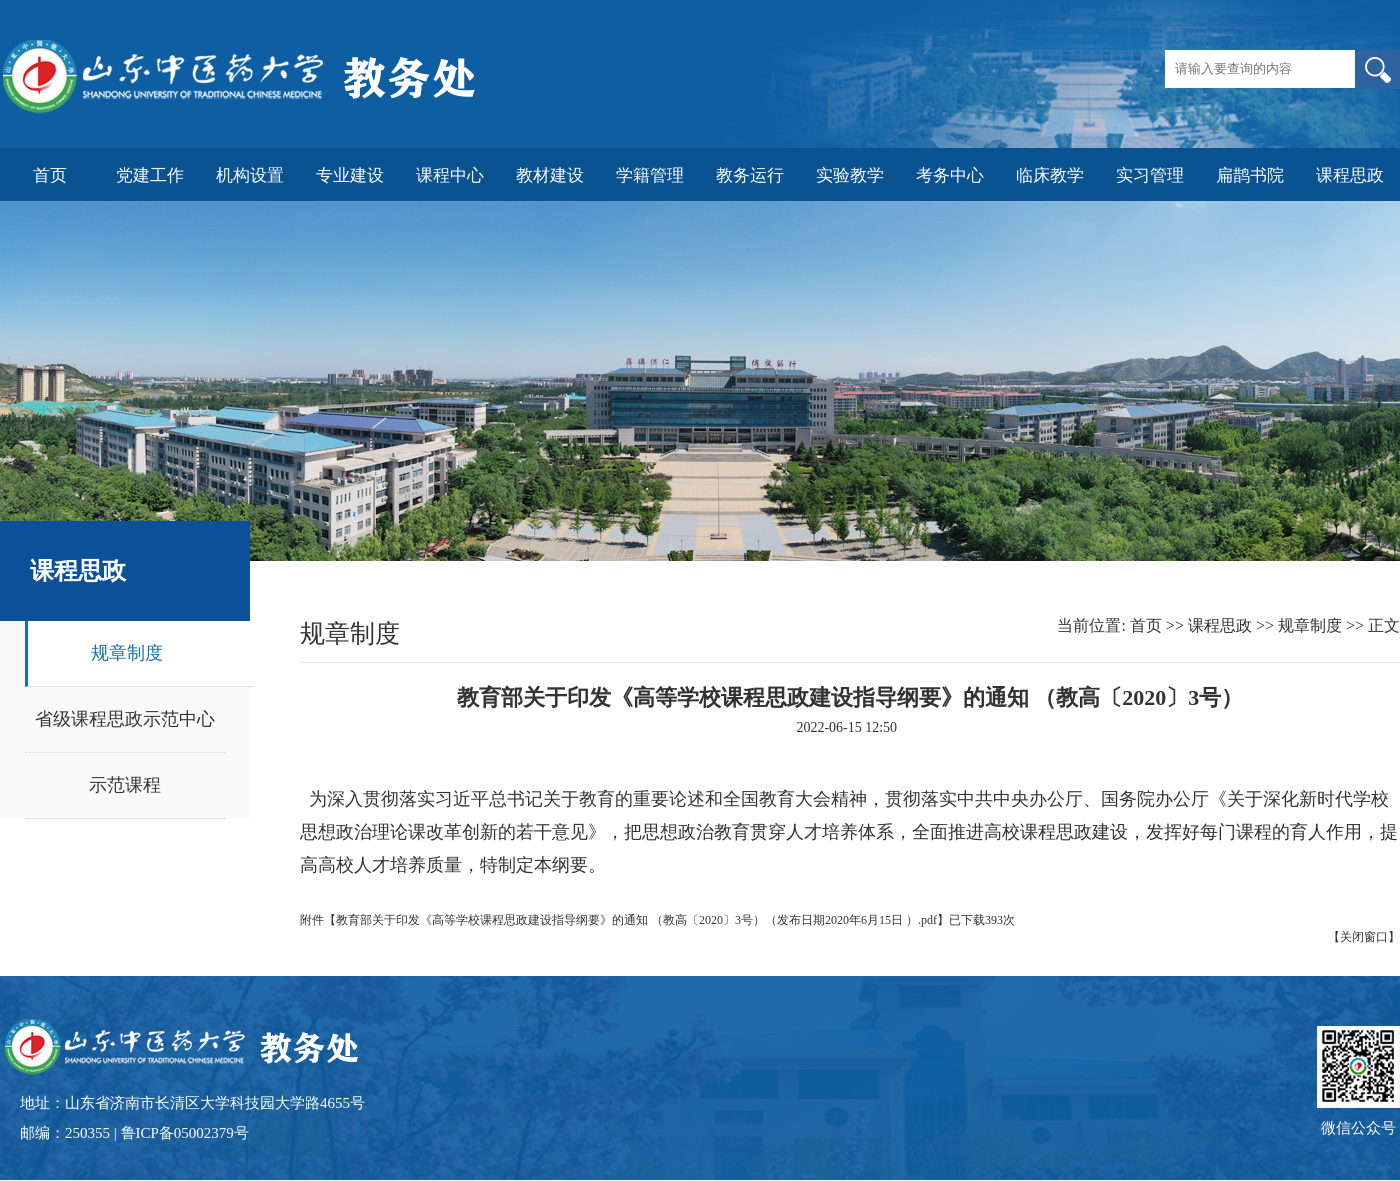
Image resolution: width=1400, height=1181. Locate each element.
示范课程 (125, 785)
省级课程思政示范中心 (125, 719)
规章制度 (127, 653)
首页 (1146, 625)
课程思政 (1220, 625)
